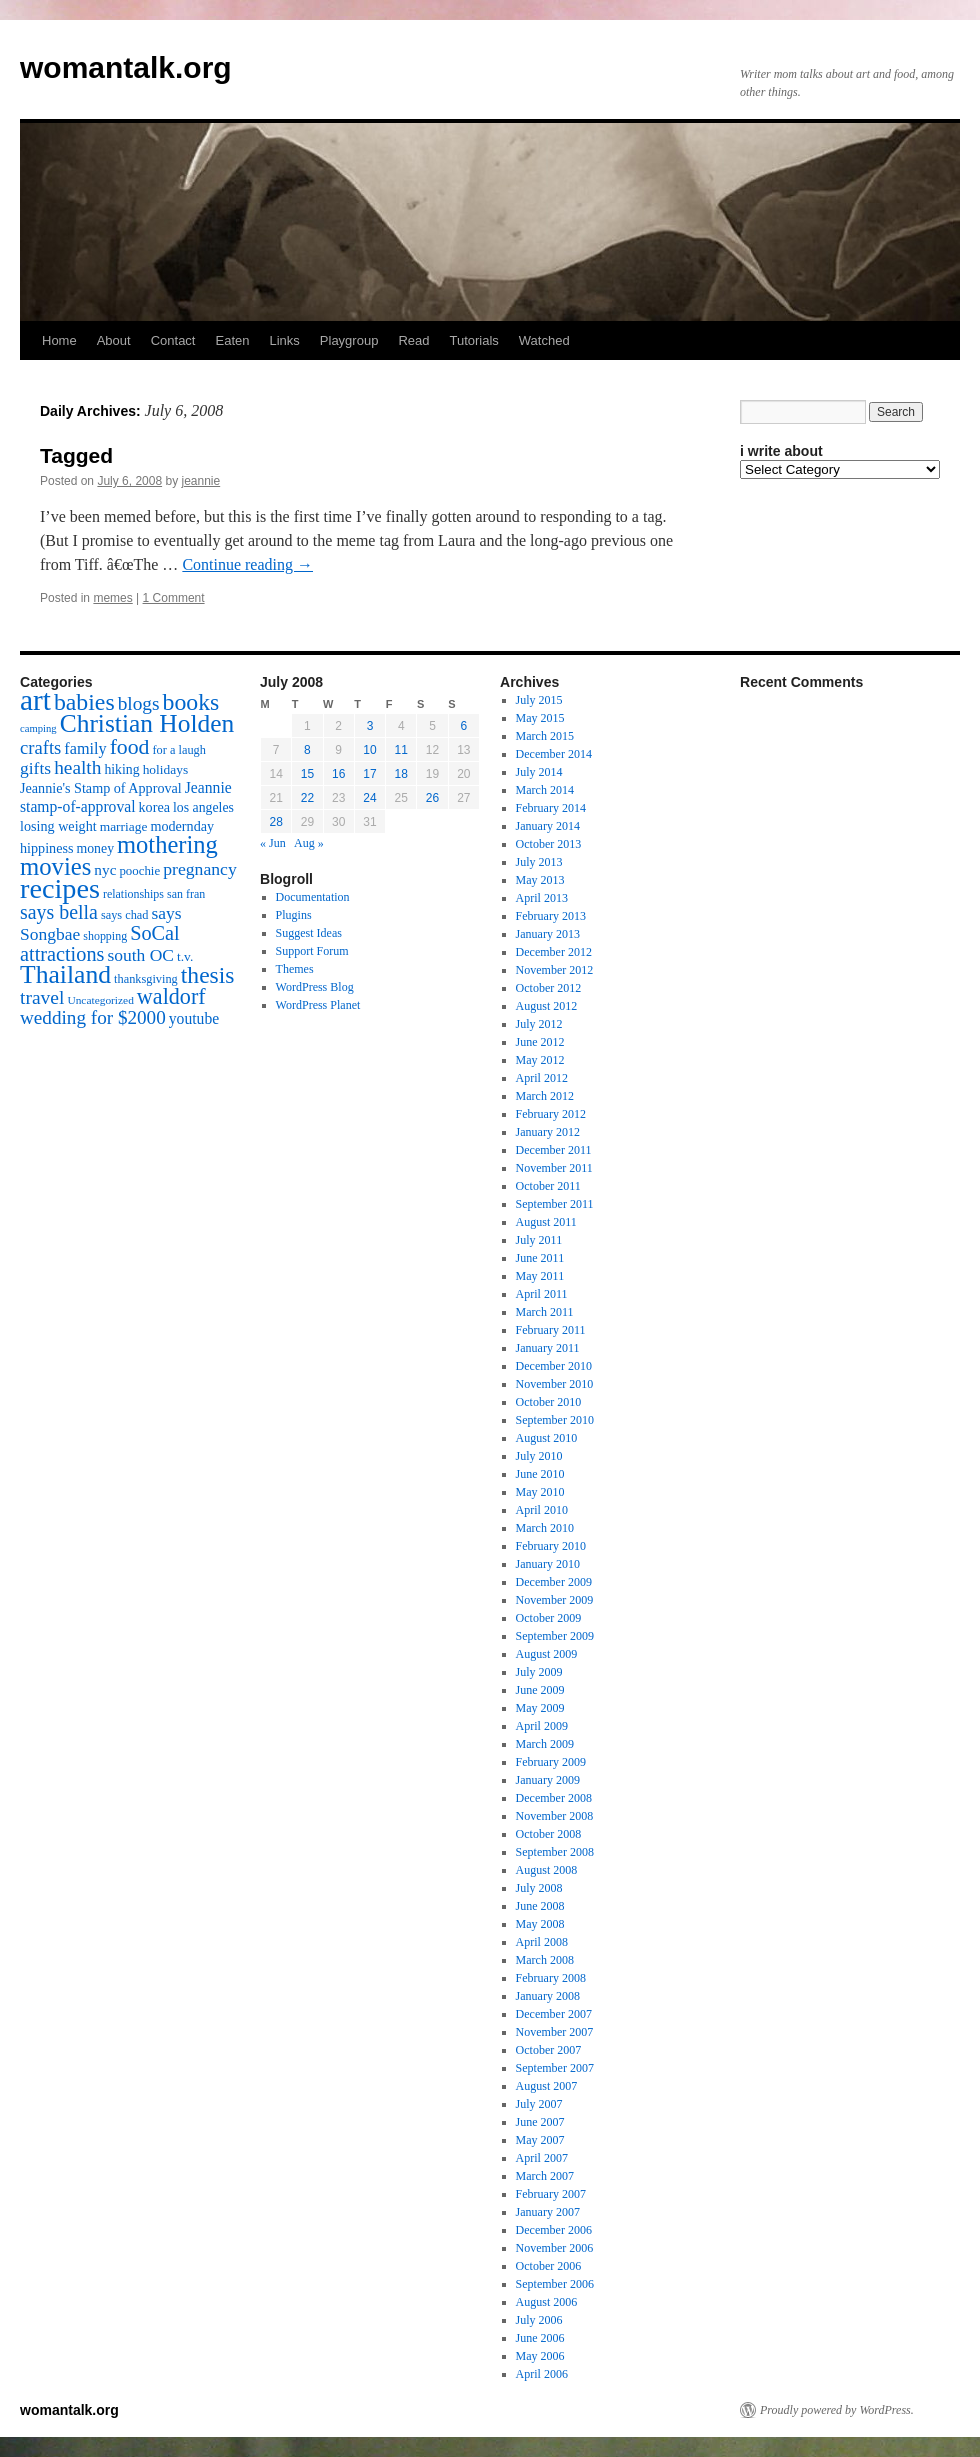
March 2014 (545, 790)
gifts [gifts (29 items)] (35, 768)
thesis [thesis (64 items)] (208, 975)
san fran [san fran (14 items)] (186, 894)
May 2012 (540, 1060)
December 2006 (554, 2230)
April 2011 (542, 1294)
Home (59, 340)
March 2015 (545, 736)
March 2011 (545, 1312)
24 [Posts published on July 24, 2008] (369, 798)
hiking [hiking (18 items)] (121, 769)
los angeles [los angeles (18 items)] (203, 807)
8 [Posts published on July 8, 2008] (307, 750)
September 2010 (555, 1420)
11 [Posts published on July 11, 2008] (401, 750)
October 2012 (549, 988)
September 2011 (555, 1204)
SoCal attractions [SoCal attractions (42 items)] (100, 943)
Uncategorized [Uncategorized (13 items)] (100, 1000)
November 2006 (555, 2248)
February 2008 (551, 1978)
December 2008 (554, 1798)
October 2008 (549, 1834)
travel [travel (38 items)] (42, 997)
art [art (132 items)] (35, 700)
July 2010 (539, 1456)
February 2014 (551, 808)
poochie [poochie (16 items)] (139, 871)
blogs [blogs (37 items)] (139, 703)
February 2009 (551, 1762)
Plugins (294, 915)
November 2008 (555, 1816)
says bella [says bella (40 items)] (59, 912)
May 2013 (540, 880)
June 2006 (540, 2338)
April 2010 (542, 1510)
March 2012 (545, 1096)
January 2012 (548, 1132)
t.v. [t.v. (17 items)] (185, 956)
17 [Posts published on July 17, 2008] (369, 774)
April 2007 (542, 2158)
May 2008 (540, 1924)
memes (112, 598)
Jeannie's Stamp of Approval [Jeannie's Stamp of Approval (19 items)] (101, 788)
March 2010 (545, 1528)
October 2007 (549, 2050)
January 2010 (548, 1564)
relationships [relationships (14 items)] (133, 894)
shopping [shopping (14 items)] (105, 936)
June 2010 (540, 1474)
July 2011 (539, 1240)
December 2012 (554, 952)
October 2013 (549, 844)
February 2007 (551, 2194)
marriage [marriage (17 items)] (124, 826)
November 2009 (555, 1600)
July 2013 (539, 862)
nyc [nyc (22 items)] (105, 869)
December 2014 (554, 754)
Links (284, 340)
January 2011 (548, 1348)
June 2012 (540, 1042)
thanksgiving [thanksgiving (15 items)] (146, 979)
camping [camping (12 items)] (38, 728)
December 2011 (554, 1150)
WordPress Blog (315, 987)
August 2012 (547, 1006)
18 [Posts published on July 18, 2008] (401, 774)
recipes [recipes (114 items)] (60, 888)
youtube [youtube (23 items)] (194, 1018)
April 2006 (542, 2374)
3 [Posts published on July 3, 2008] (370, 726)
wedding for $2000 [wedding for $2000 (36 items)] (93, 1017)
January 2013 (548, 934)
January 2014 (548, 826)
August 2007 (547, 2086)
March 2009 (545, 1744)
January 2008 (548, 1996)
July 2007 (539, 2104)
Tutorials (473, 340)
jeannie (200, 481)
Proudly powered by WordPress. (837, 2410)
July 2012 (539, 1024)
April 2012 (542, 1078)
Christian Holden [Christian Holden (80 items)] (147, 723)
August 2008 (547, 1870)
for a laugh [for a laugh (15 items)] (179, 750)
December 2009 (554, 1582)
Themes (295, 969)
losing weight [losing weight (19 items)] (58, 826)
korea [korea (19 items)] (154, 807)
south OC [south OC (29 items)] (140, 955)
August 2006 (547, 2302)
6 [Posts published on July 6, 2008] (464, 726)
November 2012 (555, 970)
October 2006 (549, 2266)
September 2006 (555, 2284)
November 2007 (555, 2032)
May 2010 (540, 1492)
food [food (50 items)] (130, 747)
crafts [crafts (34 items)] (40, 747)
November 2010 (555, 1384)
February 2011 (551, 1330)
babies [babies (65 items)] (84, 702)
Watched (544, 340)
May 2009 (540, 1708)
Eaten (232, 340)
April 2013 (542, 898)
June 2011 (540, 1258)
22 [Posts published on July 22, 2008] (307, 798)
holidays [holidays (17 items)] (165, 769)
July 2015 (539, 700)
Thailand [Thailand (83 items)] (65, 974)
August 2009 (547, 1654)
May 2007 (540, 2140)
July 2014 (539, 772)
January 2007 (548, 2212)
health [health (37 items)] (77, 767)
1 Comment (174, 598)
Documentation (313, 897)
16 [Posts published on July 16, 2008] (338, 774)
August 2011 (546, 1222)
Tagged (76, 455)
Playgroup (349, 340)
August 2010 (547, 1438)
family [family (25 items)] (85, 749)
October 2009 (549, 1618)
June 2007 (540, 2122)
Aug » (309, 843)
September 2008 (555, 1852)
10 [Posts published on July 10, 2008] (369, 750)
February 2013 (551, 916)
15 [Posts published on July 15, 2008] (307, 774)
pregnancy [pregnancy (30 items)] (200, 869)
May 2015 (540, 718)
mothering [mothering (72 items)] (167, 844)
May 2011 (540, 1276)
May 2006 (540, 2356)
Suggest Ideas (309, 933)
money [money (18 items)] (95, 848)
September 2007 (555, 2068)
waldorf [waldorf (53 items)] (171, 996)
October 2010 (549, 1402)
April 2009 (542, 1726)
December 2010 (554, 1366)
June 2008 (540, 1906)
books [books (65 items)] (191, 702)
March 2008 (545, 1960)
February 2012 (551, 1114)
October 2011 (548, 1186)
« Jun (273, 843)
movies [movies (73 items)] (55, 866)
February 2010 (551, 1546)
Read (413, 340)
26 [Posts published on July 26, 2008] (432, 798)
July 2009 (539, 1672)
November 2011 (554, 1168)
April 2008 (542, 1942)
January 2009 (548, 1780)
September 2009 (555, 1636)
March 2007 (545, 2176)
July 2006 (539, 2320)
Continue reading (247, 564)
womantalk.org (126, 67)
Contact (173, 340)
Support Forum (312, 951)
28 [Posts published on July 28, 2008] (275, 822)
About (114, 340)
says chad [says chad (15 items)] (125, 915)
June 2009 (540, 1690)
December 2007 (554, 2014)
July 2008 (539, 1888)
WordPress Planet (318, 1005)
